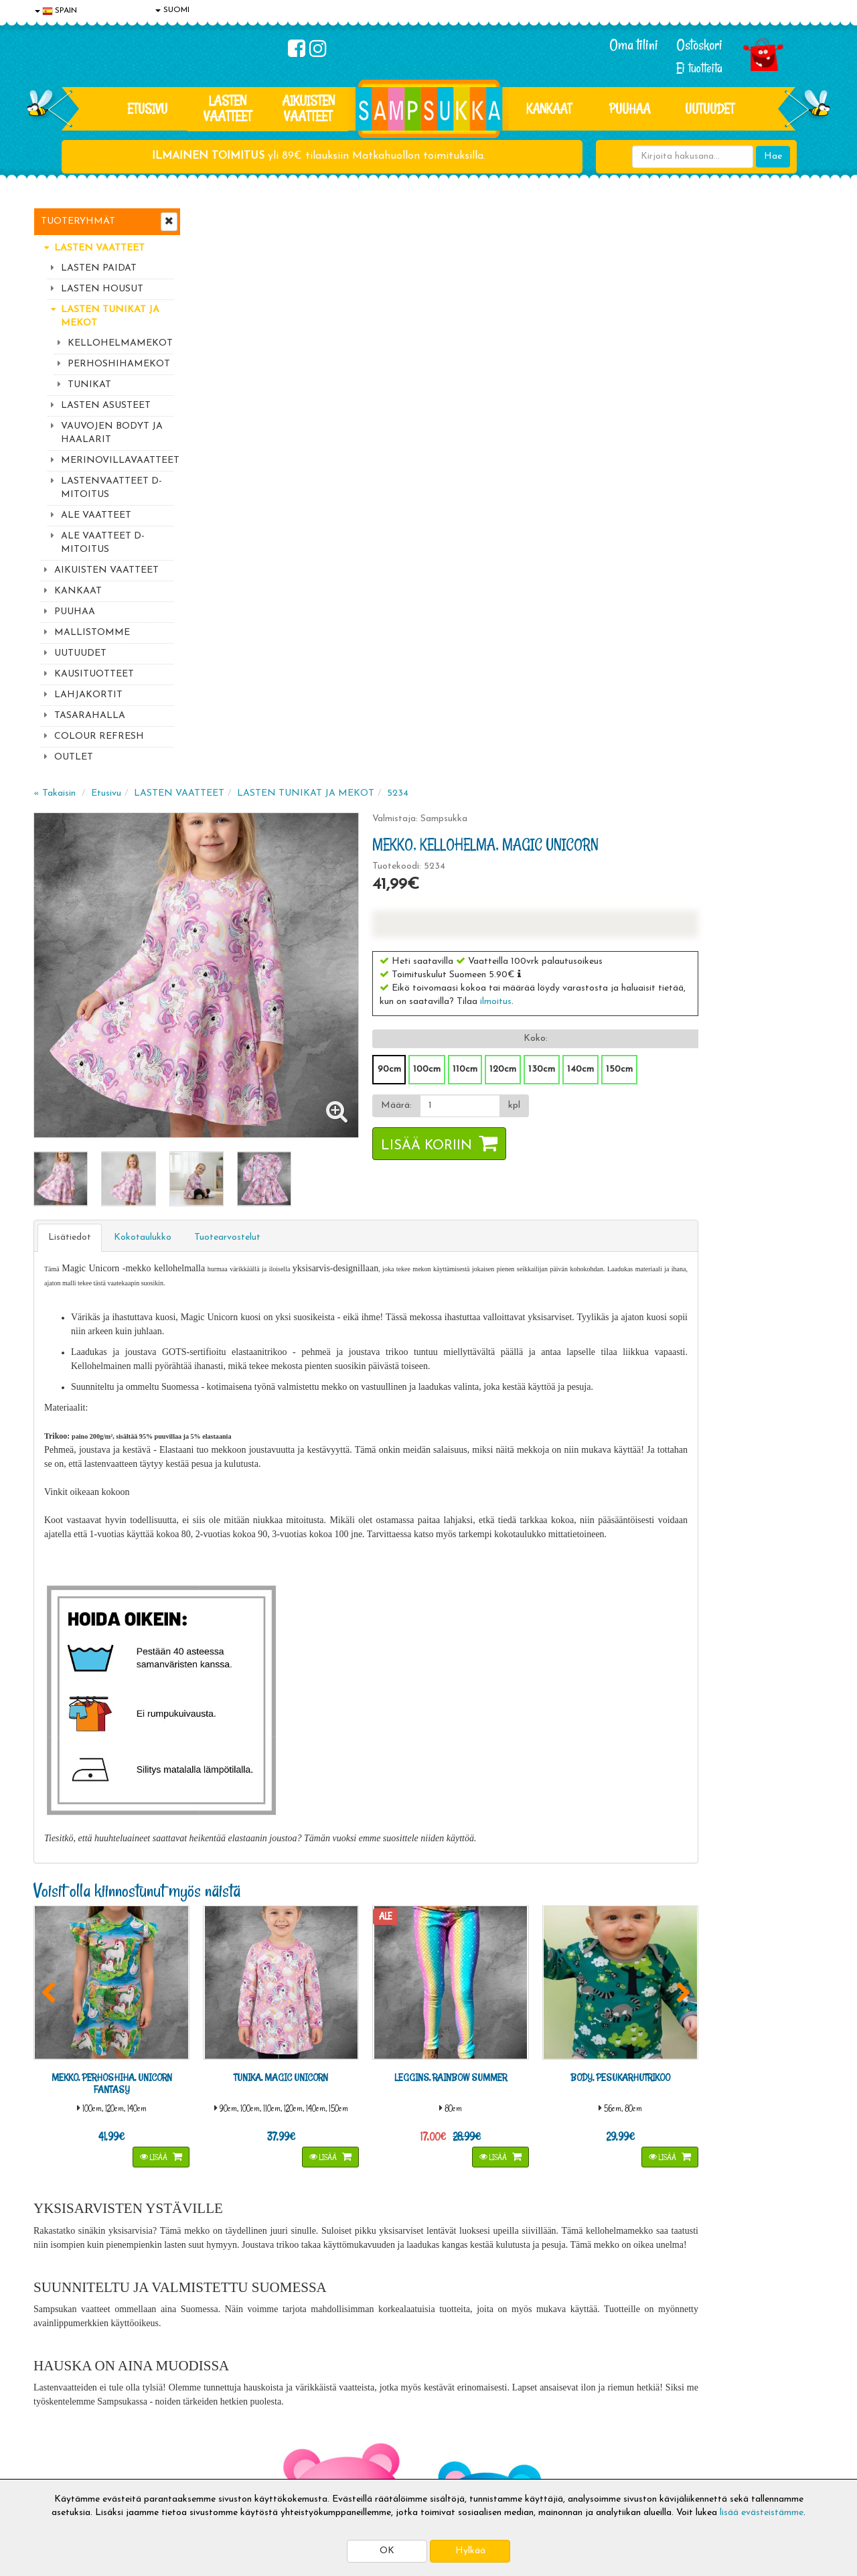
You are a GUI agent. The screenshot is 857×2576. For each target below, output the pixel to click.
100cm (570, 495)
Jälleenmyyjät (63, 2465)
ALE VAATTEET (96, 515)
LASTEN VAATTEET (228, 108)
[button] (662, 400)
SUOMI (172, 10)
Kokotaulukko (303, 642)
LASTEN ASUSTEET (106, 406)
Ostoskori (699, 45)
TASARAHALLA (89, 716)
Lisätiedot (230, 642)
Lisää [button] (306, 1554)
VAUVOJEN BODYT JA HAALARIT (112, 433)
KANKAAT (549, 108)
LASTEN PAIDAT (99, 268)
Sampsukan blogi (391, 2405)
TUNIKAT (89, 385)
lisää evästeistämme (761, 2513)
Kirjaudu (374, 2365)
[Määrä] (598, 531)
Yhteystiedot (62, 2405)
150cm (762, 495)
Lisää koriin (569, 572)
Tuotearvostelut (388, 642)
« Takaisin (215, 219)
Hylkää (470, 2551)
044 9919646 (690, 2194)
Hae (773, 156)
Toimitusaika (222, 2365)
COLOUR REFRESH (99, 736)
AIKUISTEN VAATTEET (308, 108)
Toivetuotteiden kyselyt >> (698, 2274)
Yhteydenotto (64, 2425)
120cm (646, 495)
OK (387, 2551)
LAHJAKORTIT (88, 695)
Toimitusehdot (225, 2385)
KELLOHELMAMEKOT (120, 343)
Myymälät (56, 2445)
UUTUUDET (80, 653)
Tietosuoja (57, 2385)
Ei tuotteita (699, 68)
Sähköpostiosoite (277, 2221)
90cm (532, 495)
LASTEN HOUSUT (102, 289)
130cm (685, 495)
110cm (608, 495)
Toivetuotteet (225, 2405)
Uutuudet (709, 108)
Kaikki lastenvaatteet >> (694, 2288)
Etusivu (147, 108)
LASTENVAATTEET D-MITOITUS (111, 488)
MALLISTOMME (92, 633)
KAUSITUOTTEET (94, 674)
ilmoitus (669, 428)
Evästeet (54, 2365)
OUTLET (73, 757)
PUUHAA (629, 108)
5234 (558, 219)
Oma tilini (633, 45)
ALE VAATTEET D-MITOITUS (103, 543)
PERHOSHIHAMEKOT (119, 364)
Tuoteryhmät (78, 221)
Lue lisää (588, 2190)
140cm (723, 495)
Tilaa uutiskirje (280, 2276)
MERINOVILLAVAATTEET (117, 460)
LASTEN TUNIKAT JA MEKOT (110, 316)
